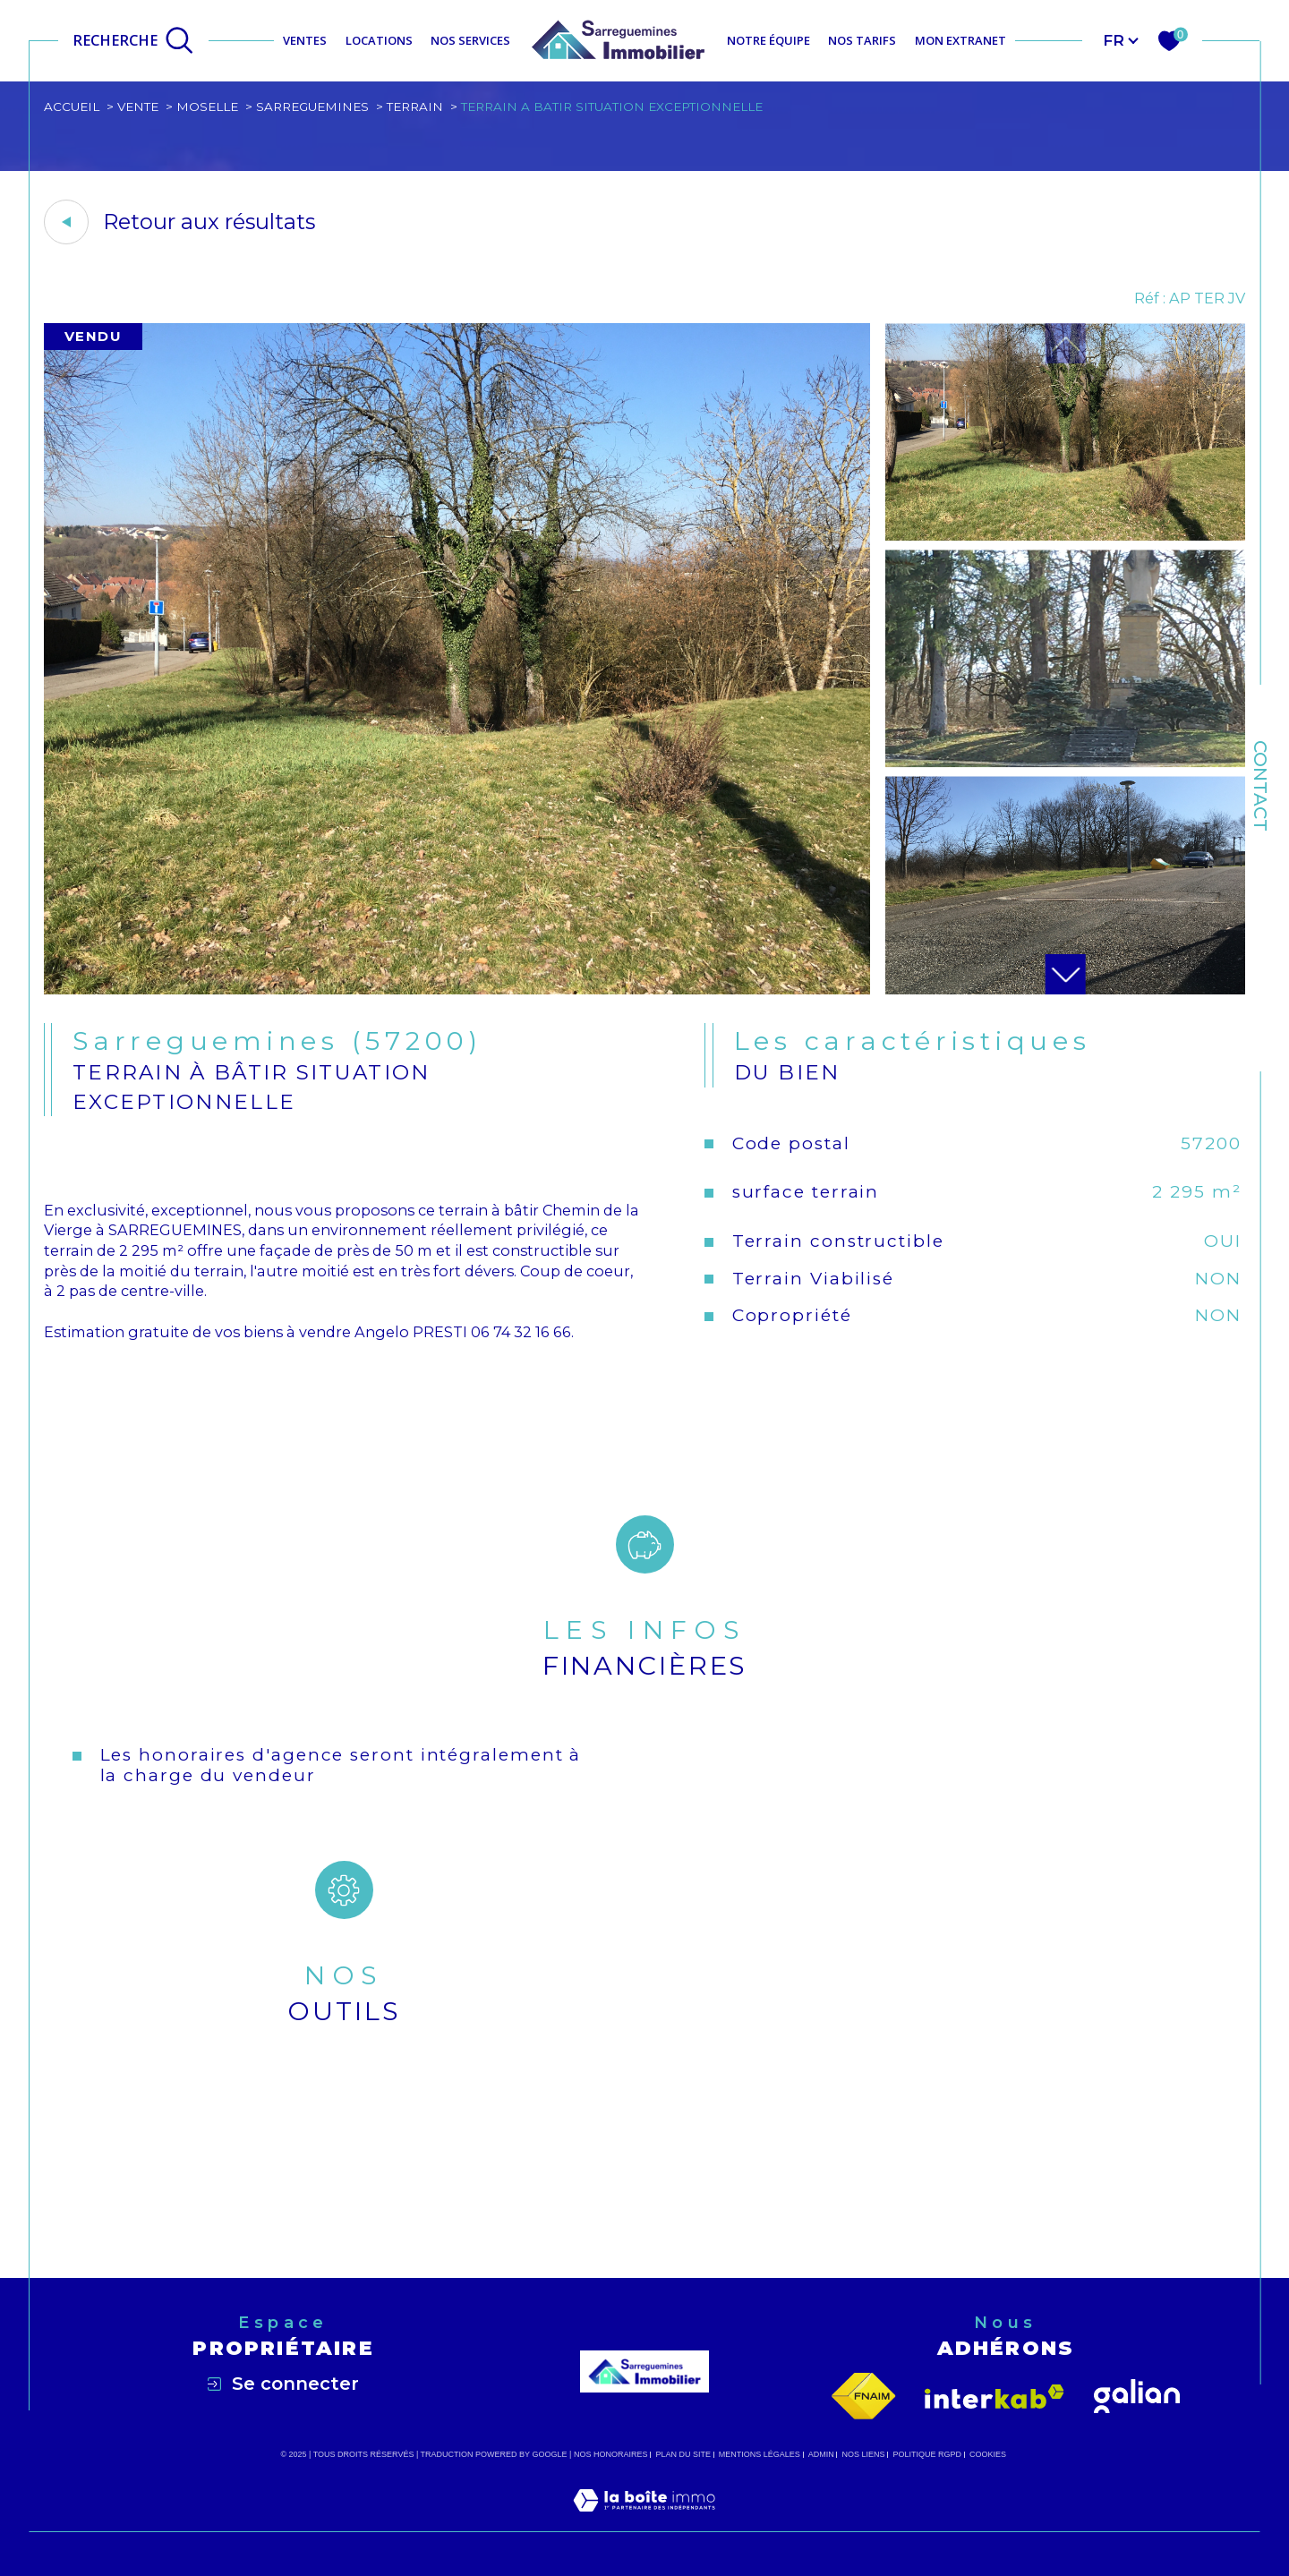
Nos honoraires (611, 2454)
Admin (821, 2454)
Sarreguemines (312, 106)
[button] (1065, 974)
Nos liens (863, 2454)
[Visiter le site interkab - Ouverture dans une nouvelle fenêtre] (994, 2396)
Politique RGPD (927, 2454)
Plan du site (683, 2454)
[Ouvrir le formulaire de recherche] (133, 40)
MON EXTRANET (960, 40)
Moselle (207, 106)
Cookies (987, 2454)
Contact (1260, 786)
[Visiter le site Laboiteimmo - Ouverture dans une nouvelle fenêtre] (644, 2520)
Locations (379, 40)
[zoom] (457, 989)
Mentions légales (759, 2454)
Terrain (415, 106)
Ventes (305, 40)
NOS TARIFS (862, 40)
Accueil (71, 106)
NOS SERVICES (470, 40)
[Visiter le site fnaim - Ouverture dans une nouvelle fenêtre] (864, 2397)
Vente (137, 106)
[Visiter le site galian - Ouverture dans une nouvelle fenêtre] (1137, 2397)
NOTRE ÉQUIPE (768, 40)
